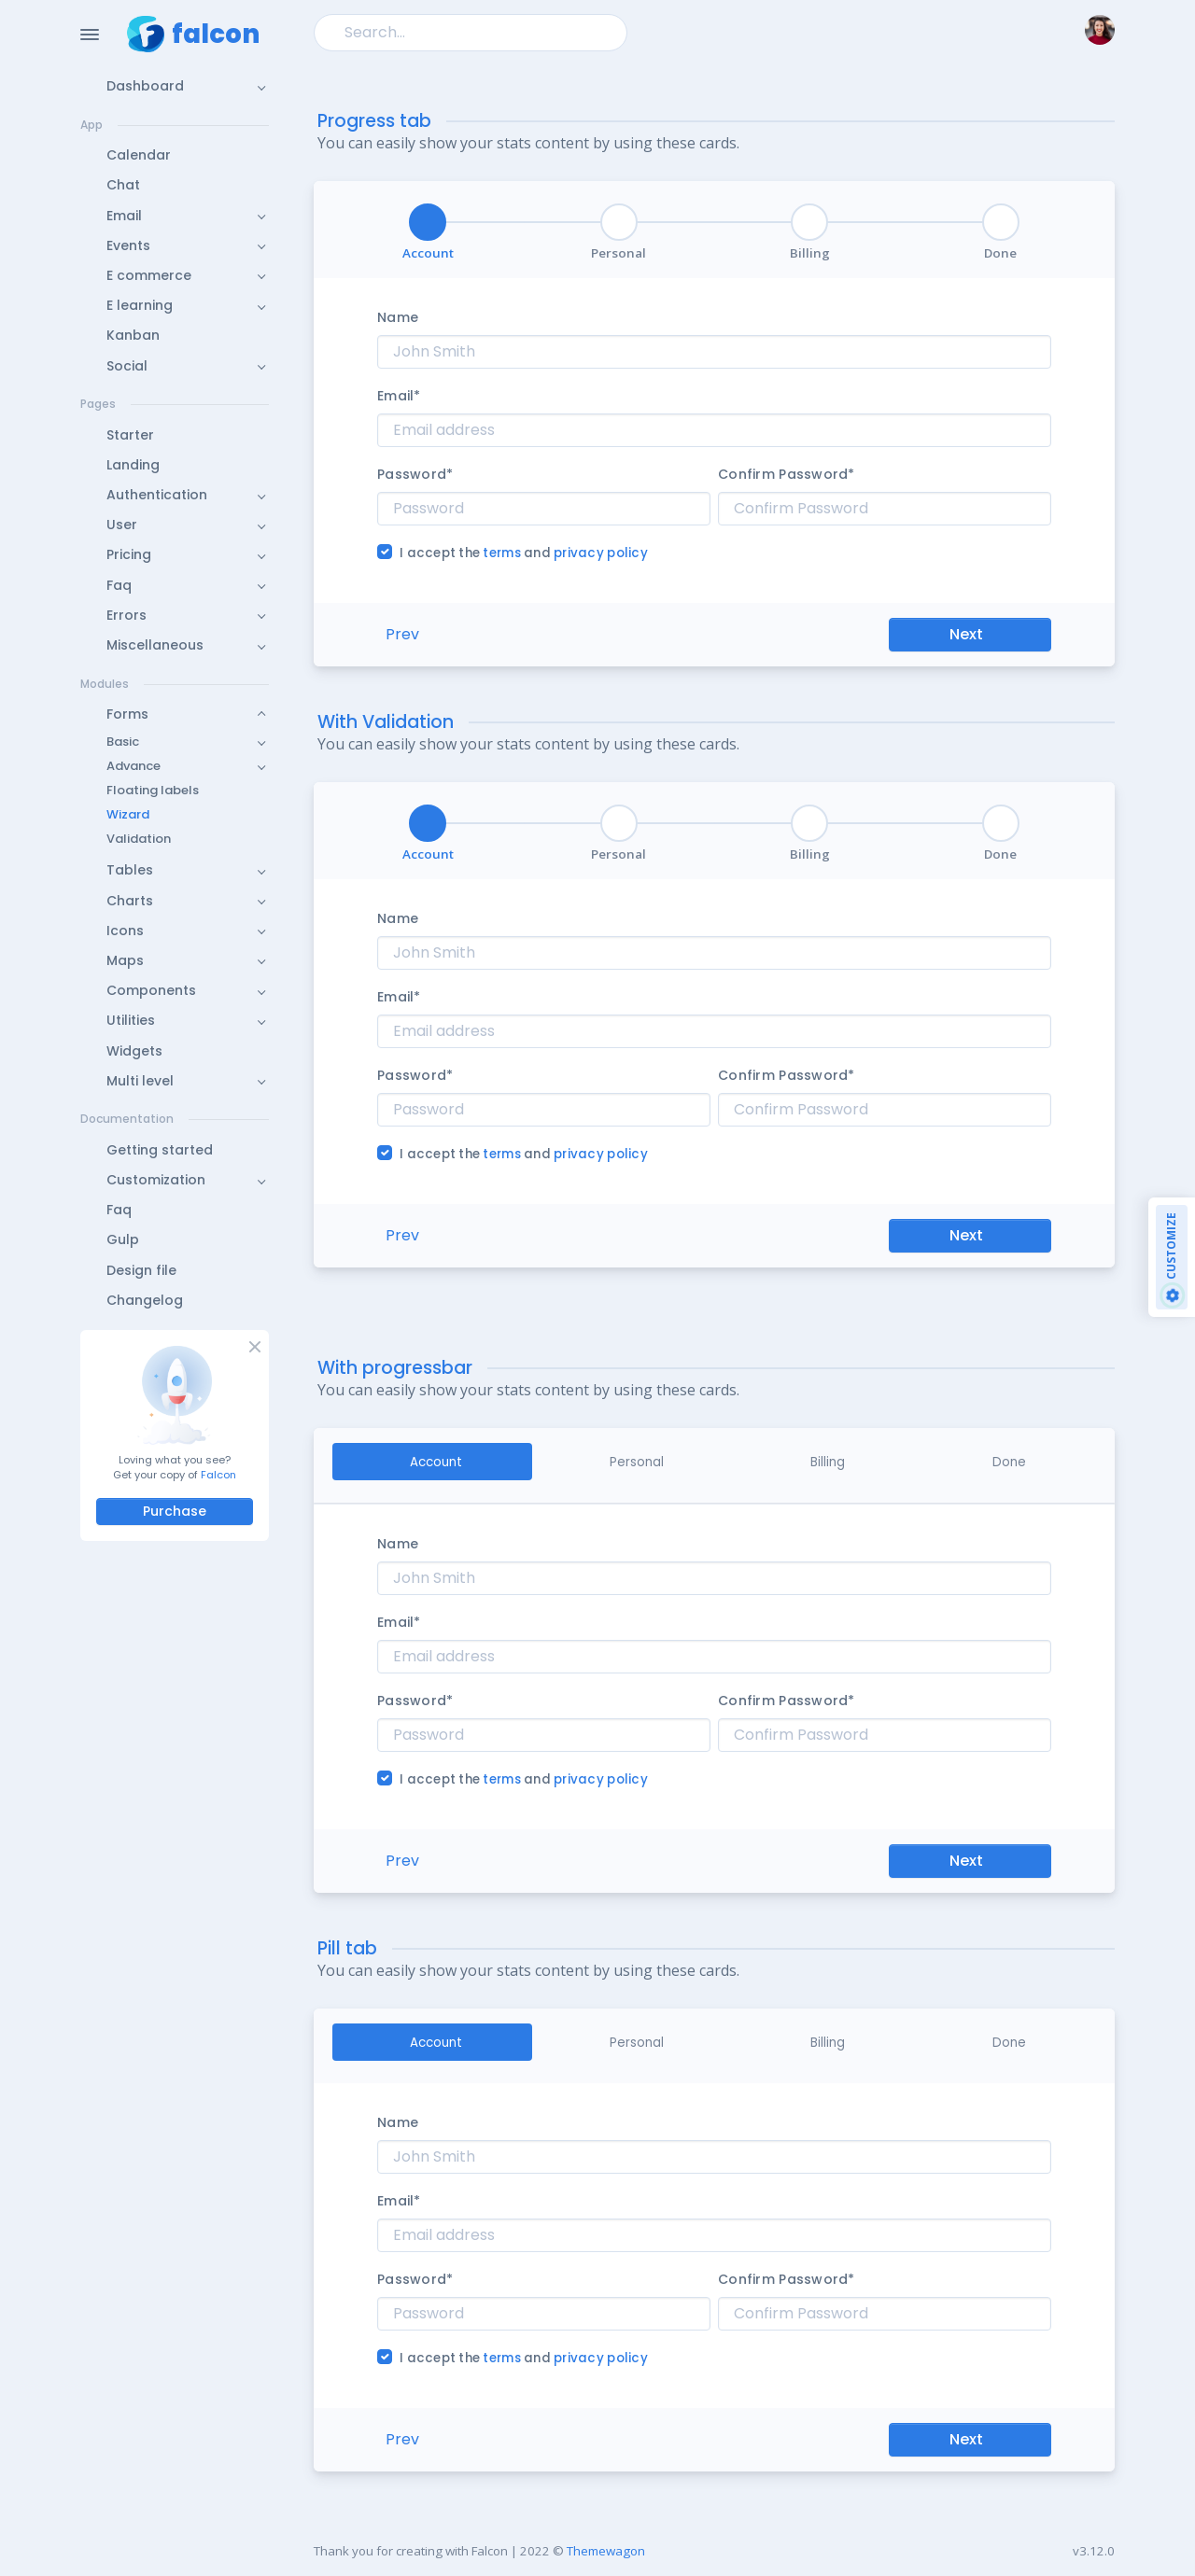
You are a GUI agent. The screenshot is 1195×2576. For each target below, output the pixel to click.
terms (503, 553)
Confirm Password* (786, 474)
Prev (402, 634)
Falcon (218, 1474)
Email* (399, 395)
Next (966, 634)
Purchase (174, 1511)
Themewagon (606, 2550)
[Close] (253, 1346)
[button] (174, 86)
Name (397, 317)
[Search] (470, 32)
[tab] (432, 1461)
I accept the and (524, 553)
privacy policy (601, 553)
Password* (415, 474)
